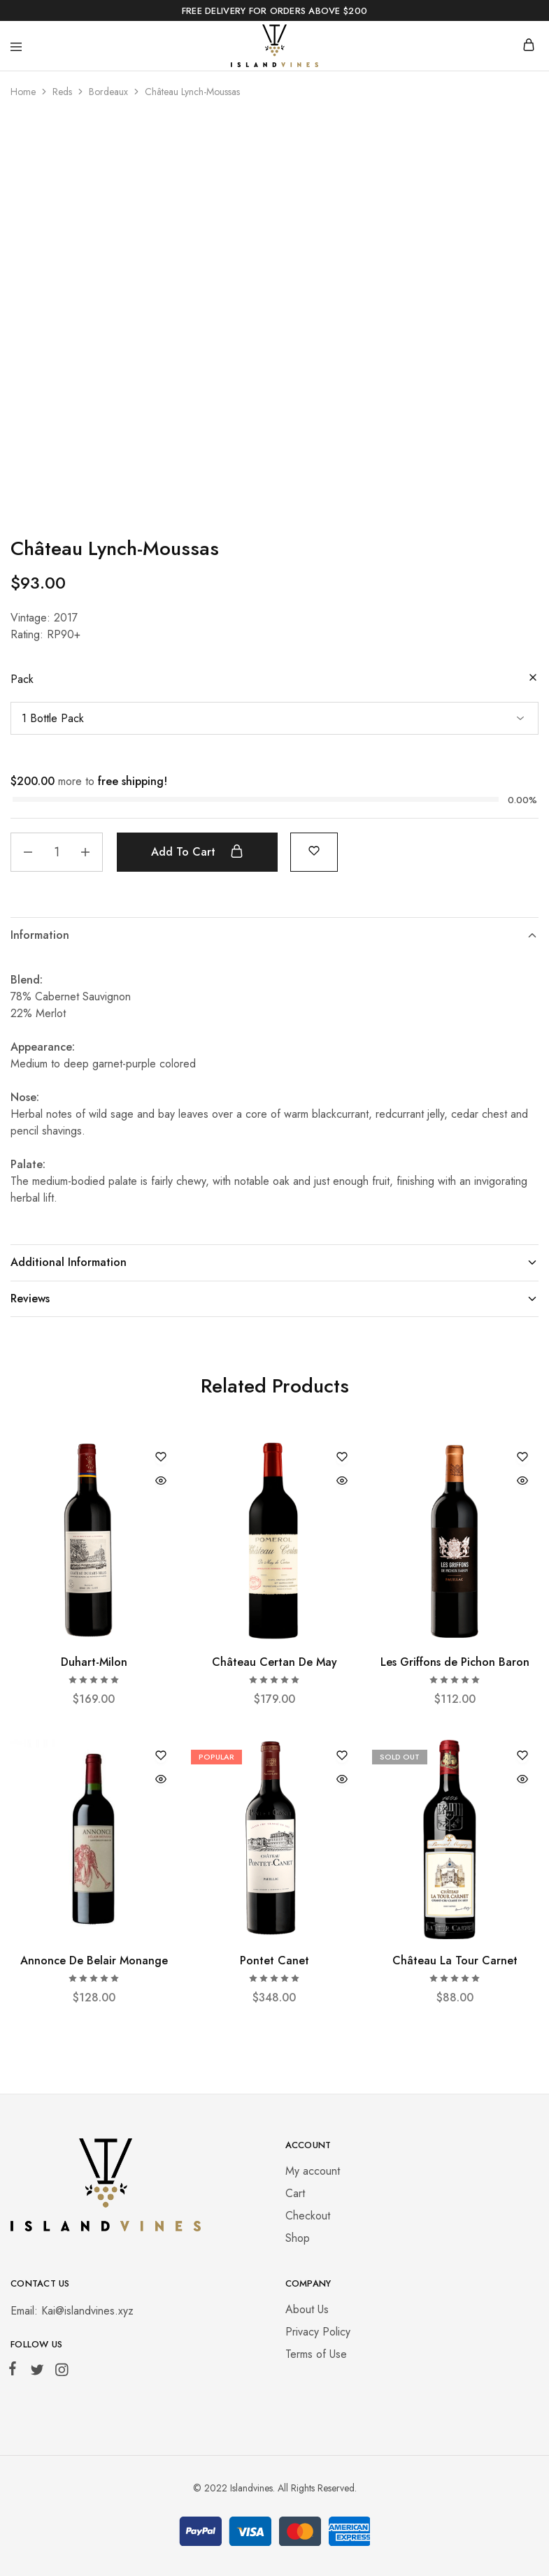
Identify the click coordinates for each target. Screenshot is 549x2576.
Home (23, 92)
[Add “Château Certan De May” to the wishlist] (342, 1458)
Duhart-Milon (94, 1662)
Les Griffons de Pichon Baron (454, 1662)
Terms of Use (316, 2354)
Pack (22, 679)
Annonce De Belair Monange (94, 1960)
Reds (62, 92)
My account (312, 2171)
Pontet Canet (274, 1960)
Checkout (307, 2216)
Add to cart (197, 851)
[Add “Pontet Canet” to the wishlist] (342, 1756)
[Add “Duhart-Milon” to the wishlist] (160, 1458)
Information (274, 935)
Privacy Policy (317, 2332)
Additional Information (274, 1262)
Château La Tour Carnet (455, 1960)
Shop (297, 2238)
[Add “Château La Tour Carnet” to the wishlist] (522, 1756)
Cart (295, 2193)
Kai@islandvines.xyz (87, 2311)
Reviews (274, 1298)
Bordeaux (108, 92)
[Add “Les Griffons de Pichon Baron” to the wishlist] (522, 1458)
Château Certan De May (274, 1662)
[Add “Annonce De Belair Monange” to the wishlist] (160, 1756)
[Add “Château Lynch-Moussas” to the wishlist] (314, 850)
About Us (307, 2309)
